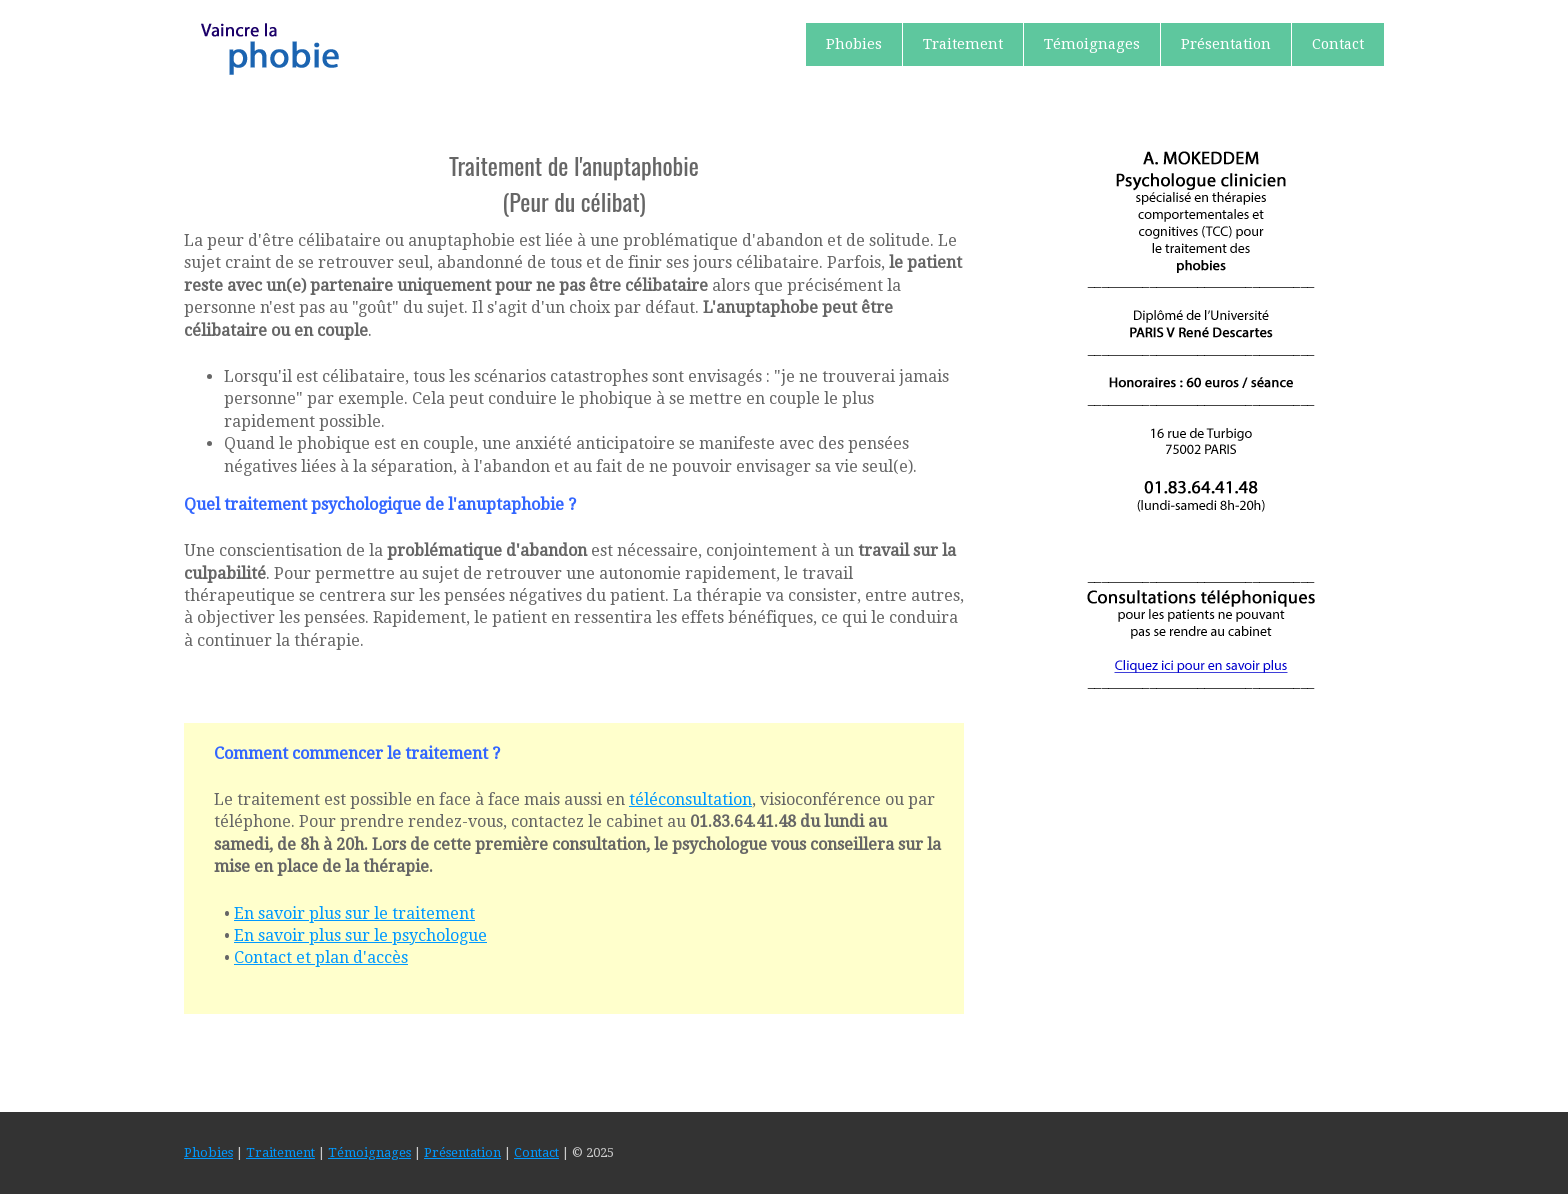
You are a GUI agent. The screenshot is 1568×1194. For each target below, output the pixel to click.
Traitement (963, 44)
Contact (1338, 44)
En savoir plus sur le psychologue (360, 935)
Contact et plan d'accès (321, 957)
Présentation (1226, 44)
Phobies (854, 44)
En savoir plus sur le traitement (354, 913)
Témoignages (1092, 44)
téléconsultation (690, 799)
